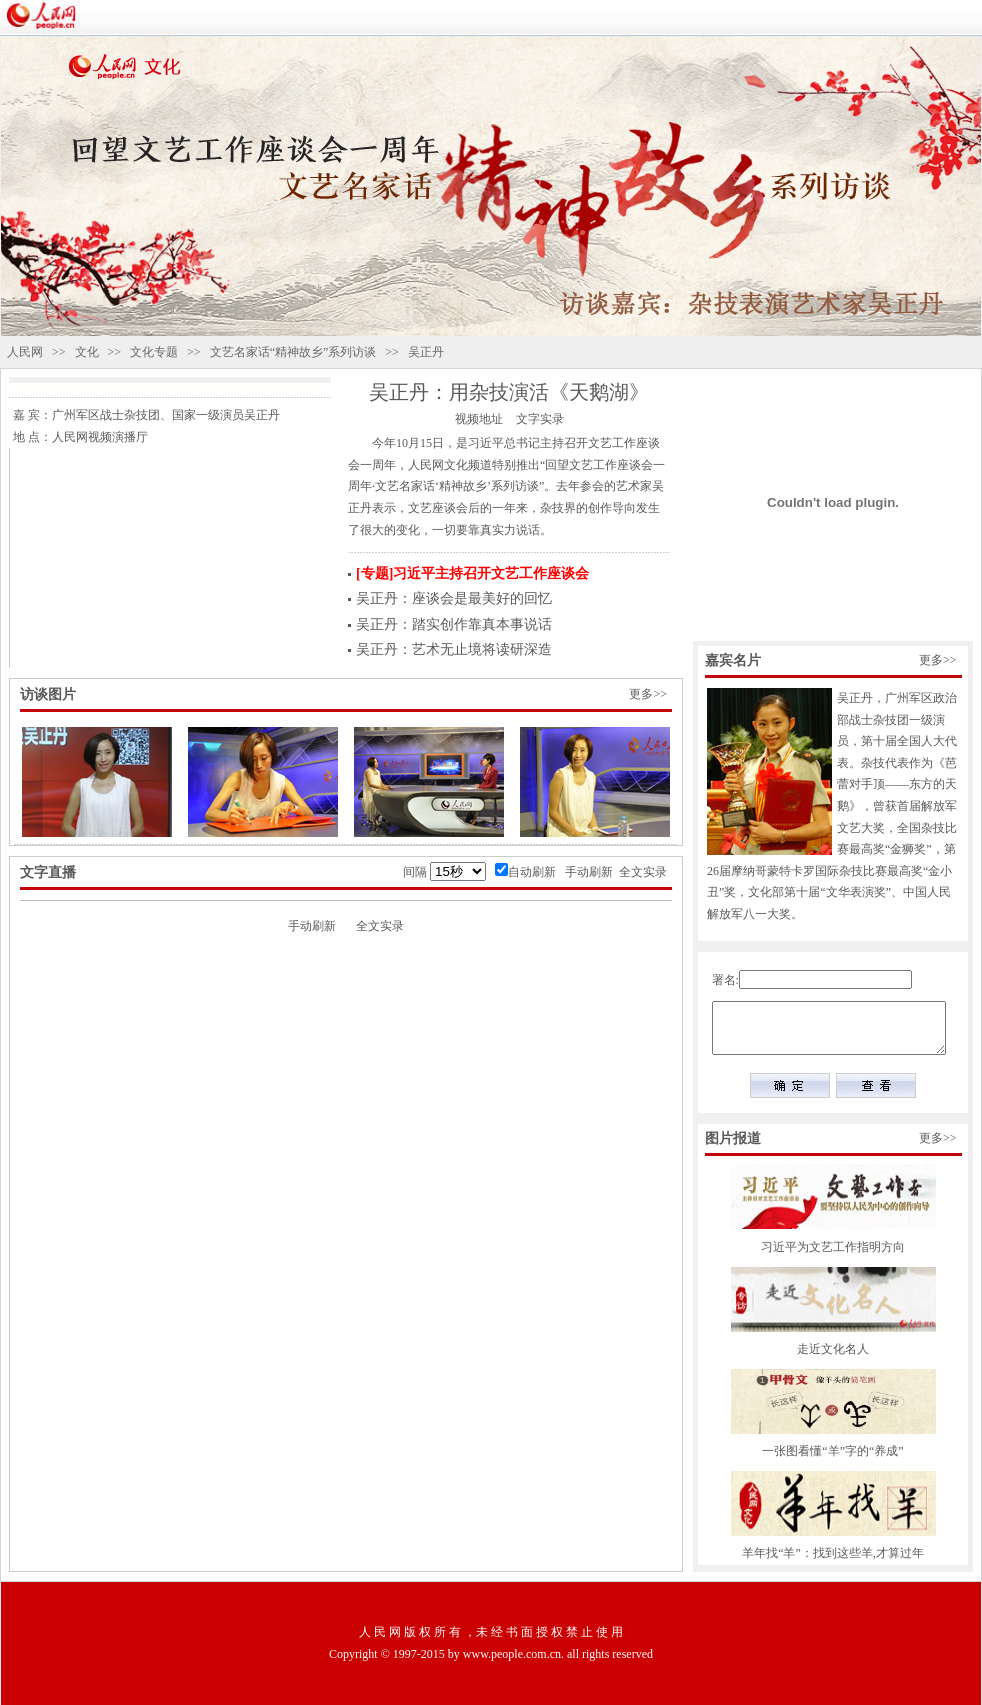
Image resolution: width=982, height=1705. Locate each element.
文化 (87, 352)
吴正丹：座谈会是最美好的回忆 (454, 598)
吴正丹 (426, 352)
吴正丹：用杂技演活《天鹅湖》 (509, 392)
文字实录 (540, 419)
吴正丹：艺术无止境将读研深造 (454, 649)
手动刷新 (589, 872)
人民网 (25, 352)
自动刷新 (532, 872)
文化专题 (154, 352)
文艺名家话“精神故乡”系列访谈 (293, 352)
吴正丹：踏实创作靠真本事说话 (454, 624)
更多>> (648, 694)
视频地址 (479, 419)
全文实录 (643, 872)
